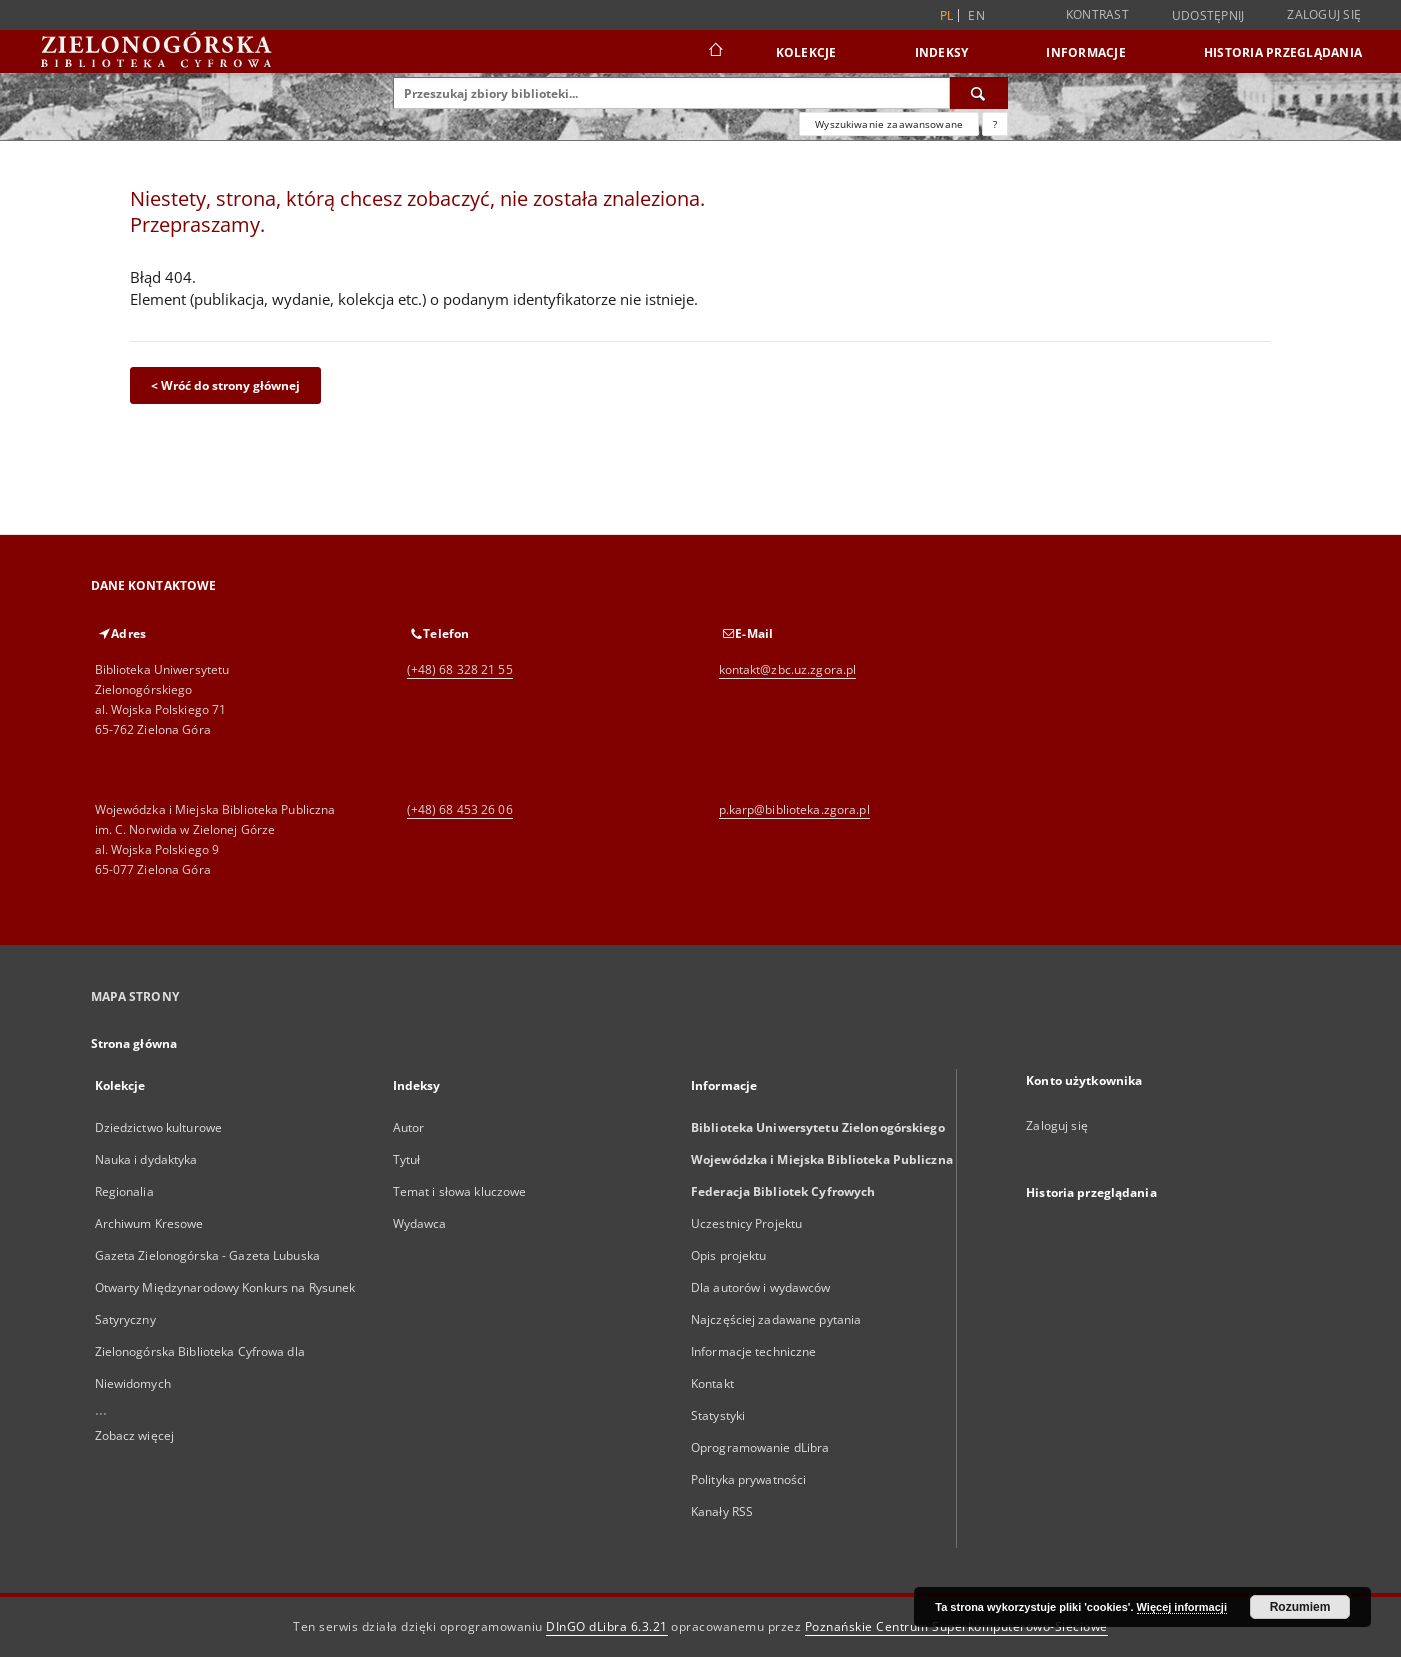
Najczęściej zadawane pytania (776, 1319)
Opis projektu (729, 1255)
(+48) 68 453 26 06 (460, 809)
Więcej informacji (1182, 1607)
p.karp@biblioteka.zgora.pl (794, 809)
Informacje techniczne (754, 1351)
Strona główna (134, 1043)
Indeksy (942, 52)
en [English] (976, 15)
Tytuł (407, 1159)
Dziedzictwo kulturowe (159, 1127)
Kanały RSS (722, 1511)
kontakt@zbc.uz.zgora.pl (788, 669)
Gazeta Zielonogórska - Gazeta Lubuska (207, 1255)
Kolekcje (806, 52)
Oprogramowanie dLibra (760, 1447)
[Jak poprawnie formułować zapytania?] (995, 124)
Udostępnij (1208, 16)
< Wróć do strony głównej (225, 385)
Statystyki (718, 1415)
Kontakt (712, 1383)
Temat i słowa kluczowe (460, 1191)
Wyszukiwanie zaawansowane (889, 124)
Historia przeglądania (1283, 52)
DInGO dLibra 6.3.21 (607, 1626)
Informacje (1086, 52)
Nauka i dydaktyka (146, 1159)
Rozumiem (1300, 1607)
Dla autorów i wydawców (761, 1287)
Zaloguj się (1324, 14)
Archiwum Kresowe (149, 1223)
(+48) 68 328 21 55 (460, 669)
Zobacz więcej (135, 1435)
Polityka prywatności (748, 1479)
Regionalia (124, 1191)
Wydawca (420, 1223)
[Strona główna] (714, 52)
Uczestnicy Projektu (746, 1223)
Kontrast (1097, 14)
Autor (409, 1127)
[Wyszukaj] (979, 93)
